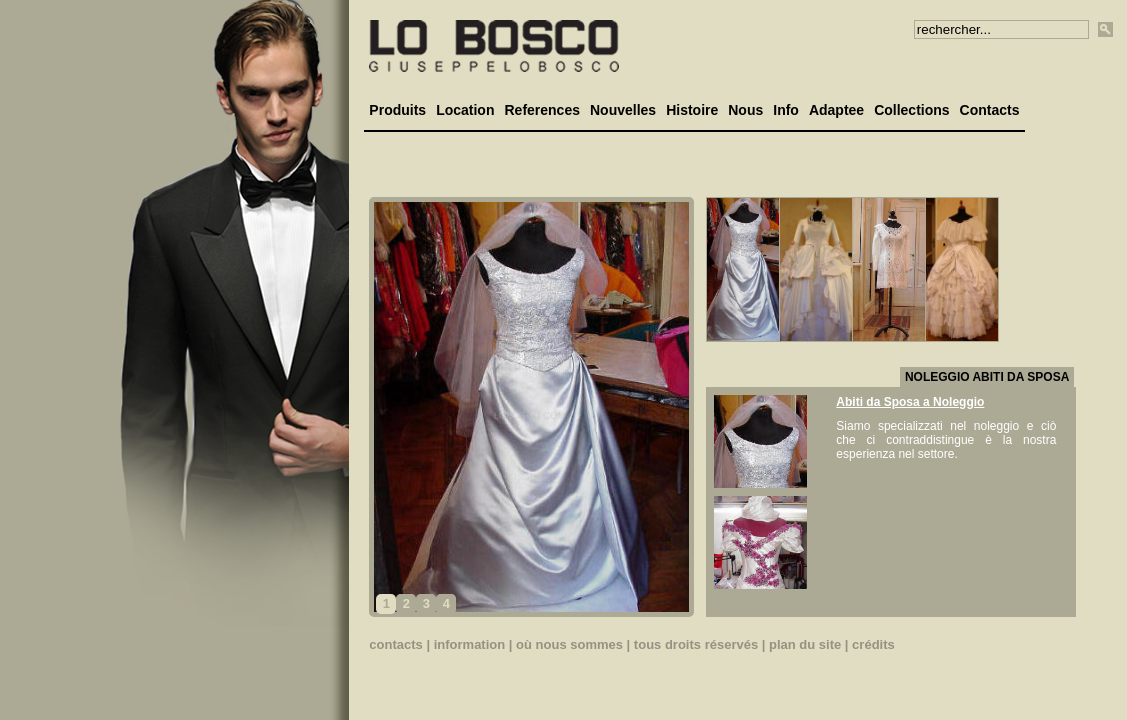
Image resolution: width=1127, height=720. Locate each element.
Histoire (692, 110)
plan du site (805, 644)
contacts (395, 644)
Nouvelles (623, 110)
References (542, 110)
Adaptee (836, 110)
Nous (745, 110)
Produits (397, 110)
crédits (873, 644)
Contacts (990, 110)
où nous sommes (569, 644)
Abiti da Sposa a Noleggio (910, 402)
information (470, 644)
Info (786, 110)
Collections (911, 110)
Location (465, 110)
